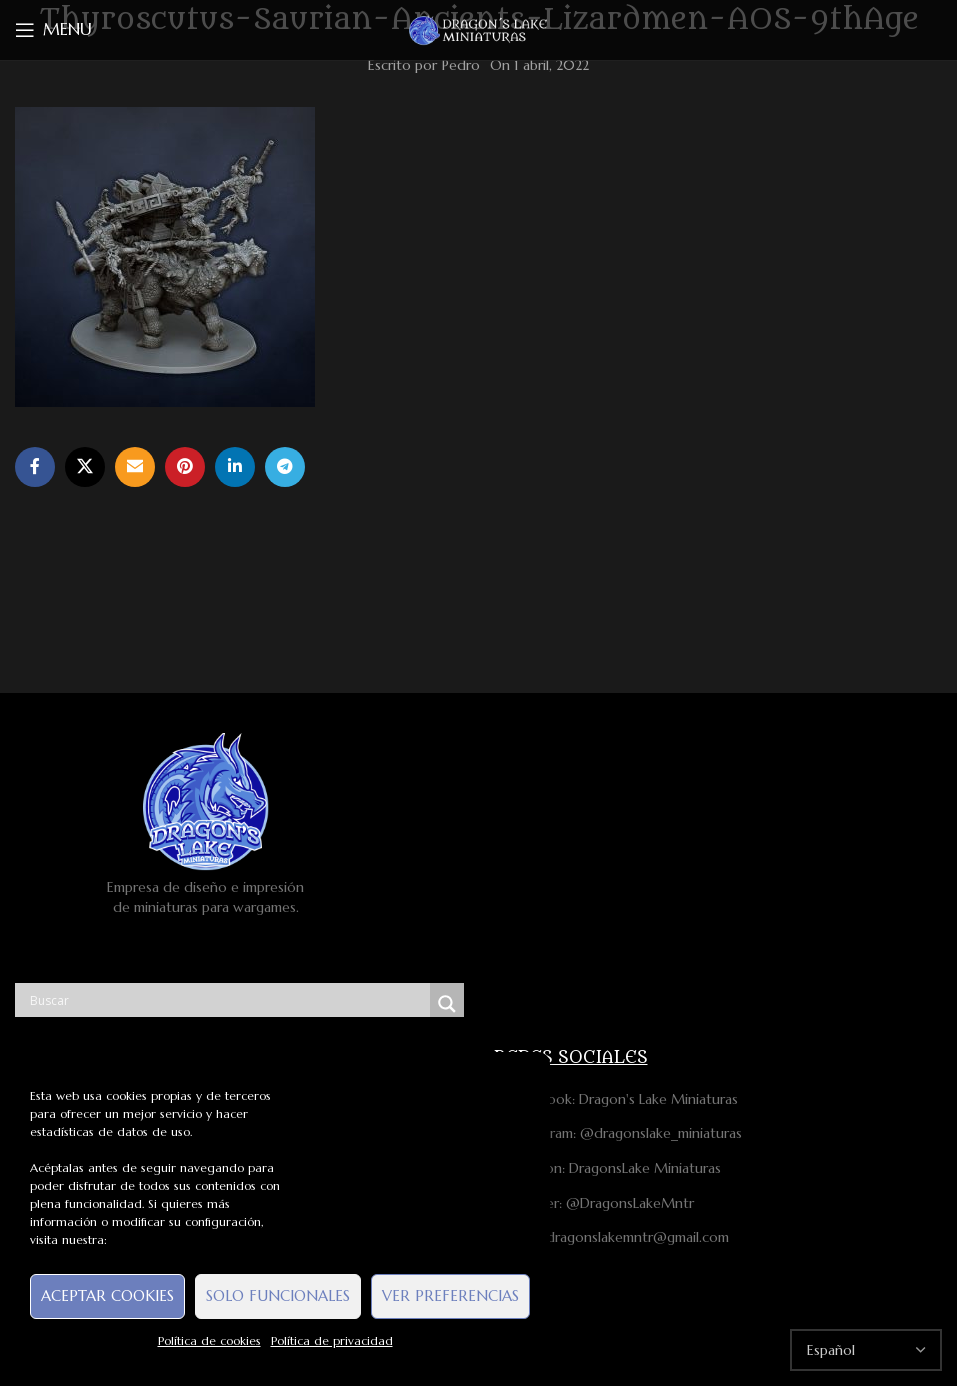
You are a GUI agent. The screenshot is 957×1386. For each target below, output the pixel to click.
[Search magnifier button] (447, 1004)
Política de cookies (209, 1340)
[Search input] (227, 1000)
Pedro (461, 65)
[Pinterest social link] (185, 467)
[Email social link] (135, 467)
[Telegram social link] (285, 467)
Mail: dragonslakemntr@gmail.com (611, 1237)
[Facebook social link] (35, 467)
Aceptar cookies (107, 1295)
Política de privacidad (332, 1340)
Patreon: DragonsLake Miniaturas (607, 1168)
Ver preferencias (450, 1295)
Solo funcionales (278, 1295)
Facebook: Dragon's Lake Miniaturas (616, 1099)
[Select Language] (866, 1350)
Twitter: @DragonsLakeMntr (594, 1203)
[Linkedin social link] (235, 467)
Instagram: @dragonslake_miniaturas (618, 1133)
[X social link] (85, 467)
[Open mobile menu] (53, 30)
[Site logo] (479, 29)
